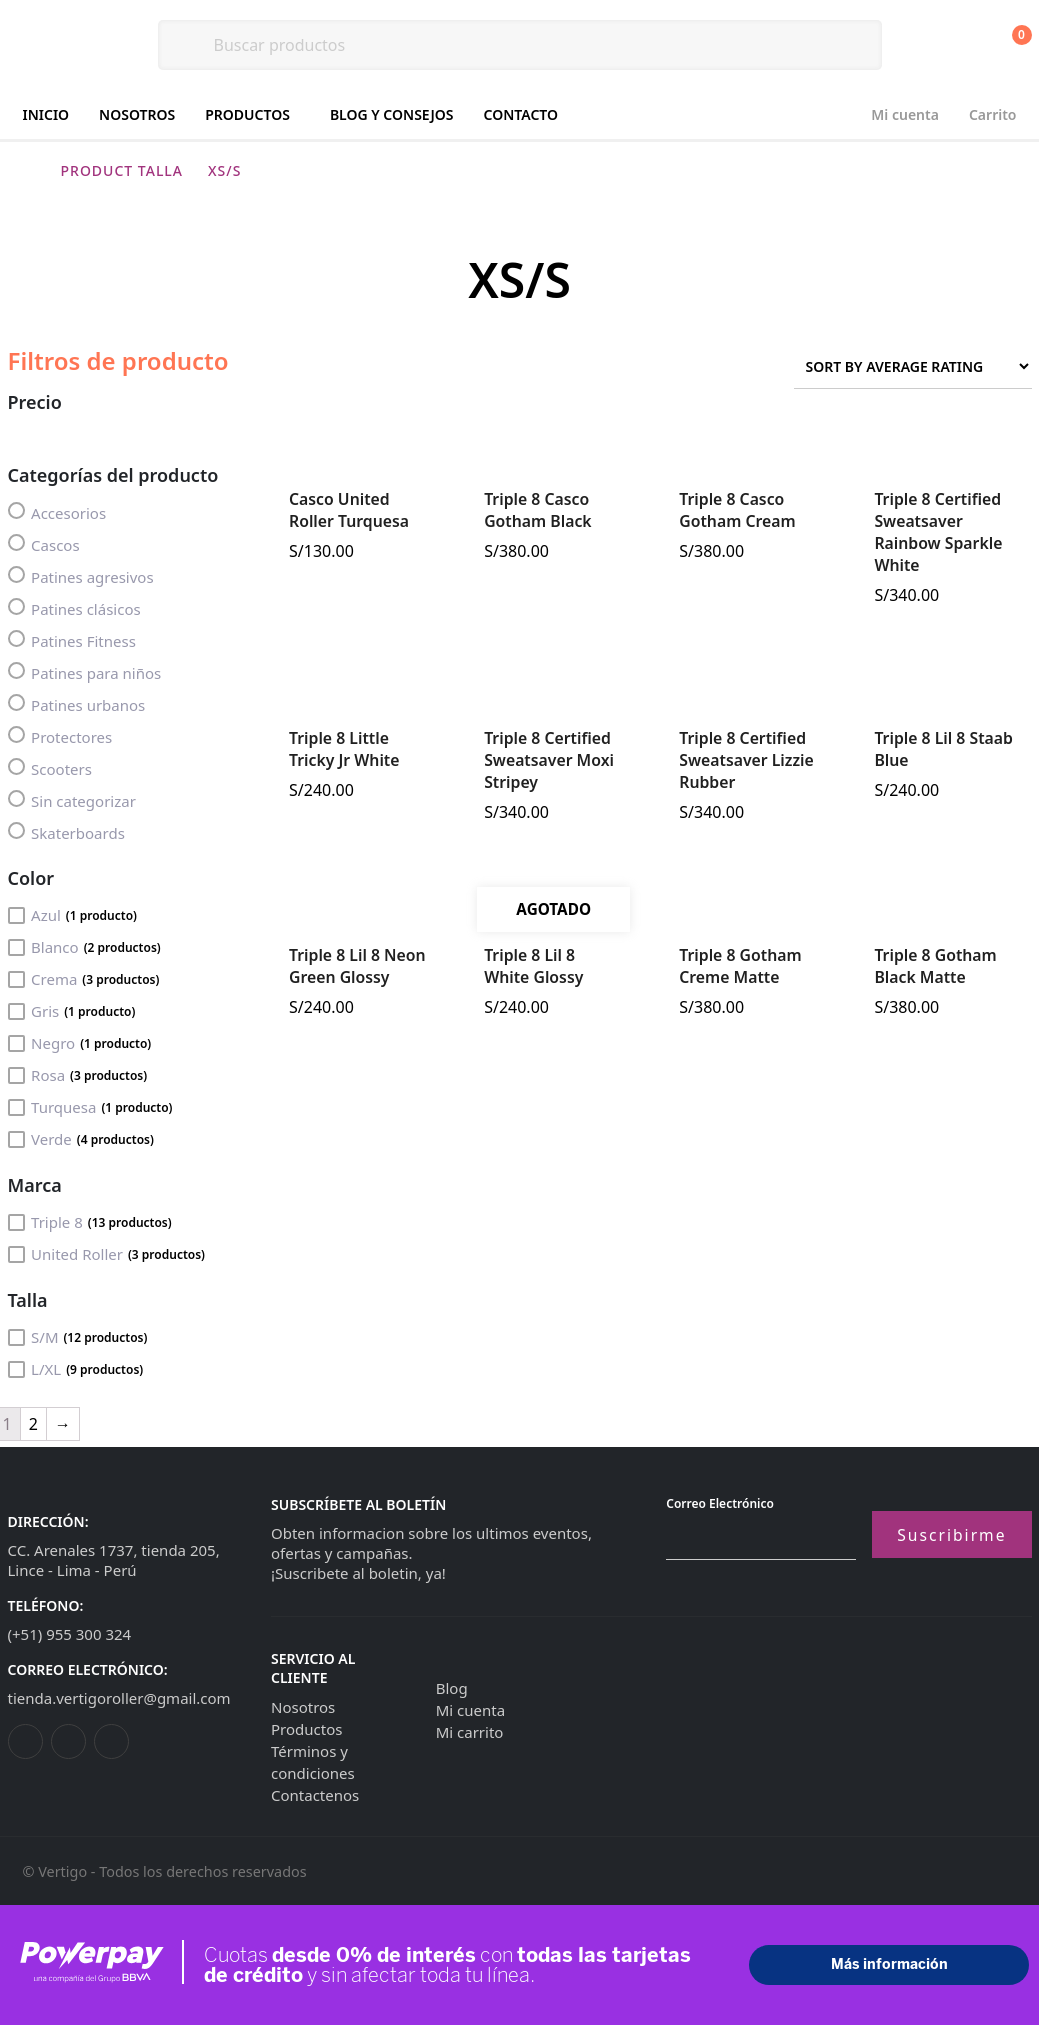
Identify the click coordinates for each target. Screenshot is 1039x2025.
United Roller (107, 1254)
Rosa (78, 1075)
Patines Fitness (72, 640)
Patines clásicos (74, 608)
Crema (84, 979)
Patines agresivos (81, 576)
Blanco (84, 947)
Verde (81, 1139)
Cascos (44, 544)
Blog (452, 1688)
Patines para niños (85, 672)
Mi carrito (470, 1732)
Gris (72, 1011)
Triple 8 (90, 1222)
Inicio (46, 114)
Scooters (50, 768)
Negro (80, 1043)
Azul (72, 915)
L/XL (76, 1369)
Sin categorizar (72, 800)
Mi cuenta (905, 114)
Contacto (521, 114)
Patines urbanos (77, 704)
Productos (247, 114)
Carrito (993, 114)
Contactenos (315, 1795)
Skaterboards (66, 832)
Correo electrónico (720, 1503)
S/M (78, 1337)
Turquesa (90, 1107)
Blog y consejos (392, 114)
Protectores (60, 736)
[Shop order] (913, 366)
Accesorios (57, 512)
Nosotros (137, 114)
